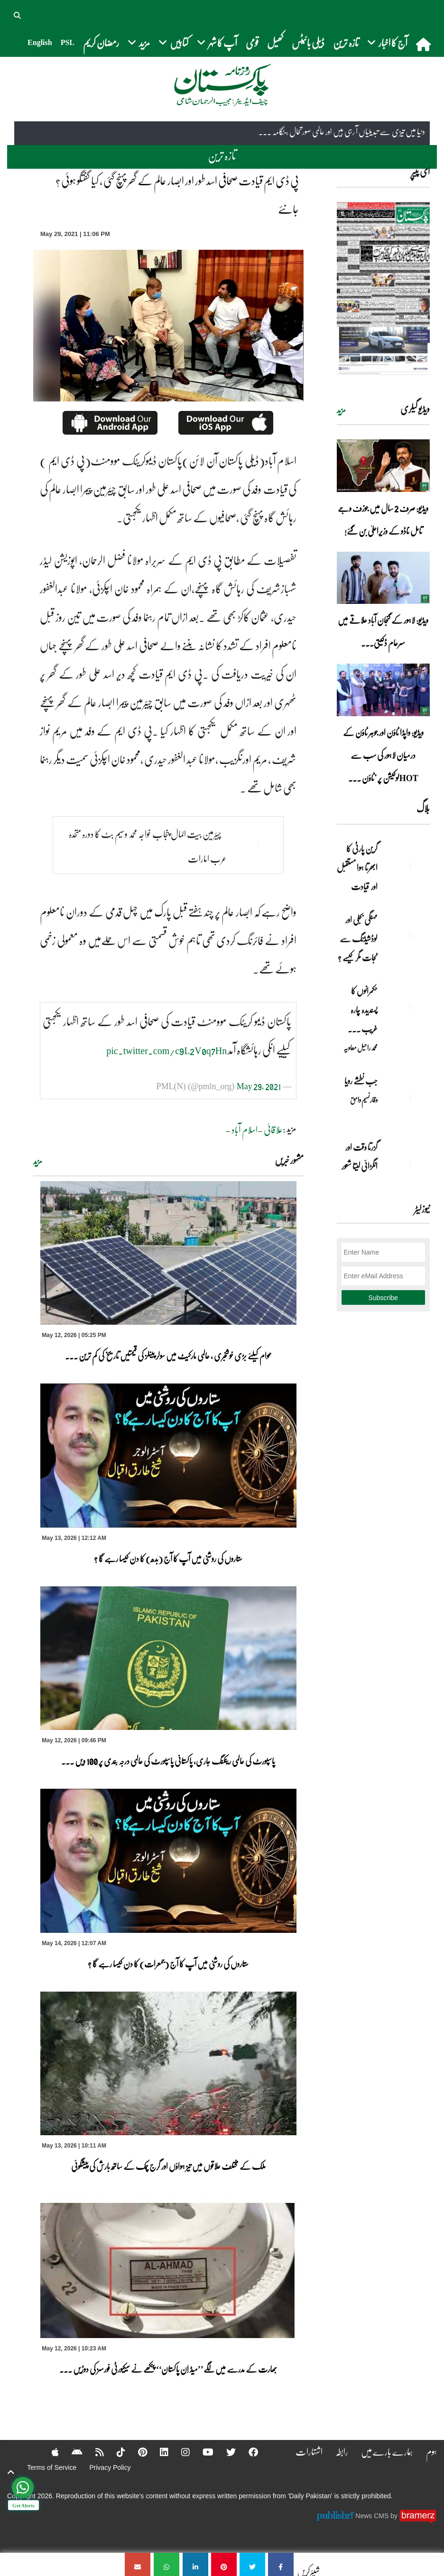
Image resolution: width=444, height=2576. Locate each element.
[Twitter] (225, 2451)
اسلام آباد (244, 1129)
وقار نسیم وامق (364, 1099)
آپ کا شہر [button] (217, 42)
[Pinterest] (136, 2451)
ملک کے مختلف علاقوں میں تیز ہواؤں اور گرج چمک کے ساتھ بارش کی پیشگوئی (168, 2166)
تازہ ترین (346, 42)
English (40, 42)
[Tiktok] (114, 2451)
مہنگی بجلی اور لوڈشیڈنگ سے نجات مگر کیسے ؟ (358, 938)
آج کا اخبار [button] (387, 42)
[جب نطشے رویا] (406, 1097)
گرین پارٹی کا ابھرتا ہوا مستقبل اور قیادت (357, 867)
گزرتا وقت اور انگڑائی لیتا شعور (360, 1156)
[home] (424, 44)
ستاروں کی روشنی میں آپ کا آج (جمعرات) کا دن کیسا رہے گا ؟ (168, 1963)
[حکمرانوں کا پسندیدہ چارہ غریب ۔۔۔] (406, 1007)
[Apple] (49, 2451)
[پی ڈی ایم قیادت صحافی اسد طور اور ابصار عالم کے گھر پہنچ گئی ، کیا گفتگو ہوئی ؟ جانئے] (281, 2564)
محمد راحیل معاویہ (360, 1047)
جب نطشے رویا (361, 1080)
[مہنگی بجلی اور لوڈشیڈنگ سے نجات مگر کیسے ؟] (406, 936)
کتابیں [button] (173, 42)
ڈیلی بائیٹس (308, 42)
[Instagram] (179, 2451)
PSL (67, 42)
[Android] (71, 2451)
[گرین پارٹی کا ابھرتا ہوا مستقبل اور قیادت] (406, 865)
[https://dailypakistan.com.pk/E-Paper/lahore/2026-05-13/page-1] (383, 288)
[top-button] (11, 2472)
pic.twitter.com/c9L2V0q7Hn (166, 1050)
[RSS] (93, 2451)
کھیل (275, 42)
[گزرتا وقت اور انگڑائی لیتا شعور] (406, 1164)
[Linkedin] (158, 2451)
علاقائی (273, 1129)
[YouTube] (201, 2451)
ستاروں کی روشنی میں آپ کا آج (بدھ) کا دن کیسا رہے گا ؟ (168, 1558)
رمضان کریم (101, 42)
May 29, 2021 (259, 1085)
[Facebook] (247, 2451)
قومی (252, 42)
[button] (18, 14)
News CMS (372, 2516)
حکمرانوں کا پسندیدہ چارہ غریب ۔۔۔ (363, 1009)
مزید (37, 1161)
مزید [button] (139, 42)
